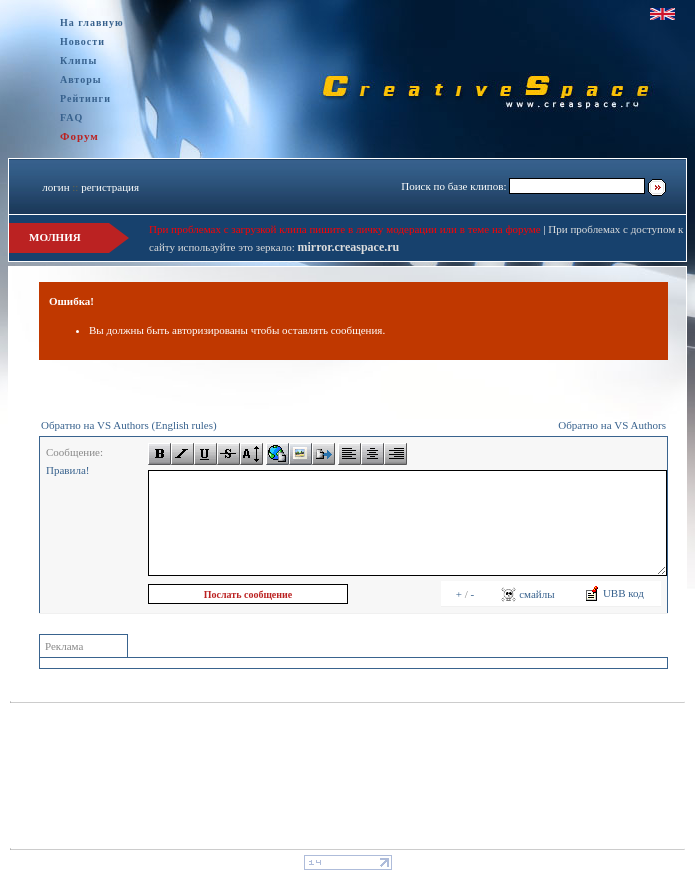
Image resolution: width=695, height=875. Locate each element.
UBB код (614, 593)
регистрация (110, 187)
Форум (79, 136)
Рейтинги (85, 98)
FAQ (71, 117)
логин (55, 187)
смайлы (527, 594)
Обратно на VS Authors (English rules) (129, 425)
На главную (92, 22)
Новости (82, 41)
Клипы (78, 60)
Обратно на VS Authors (612, 425)
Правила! (67, 470)
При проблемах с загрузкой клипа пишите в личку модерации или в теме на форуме (345, 229)
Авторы (81, 79)
